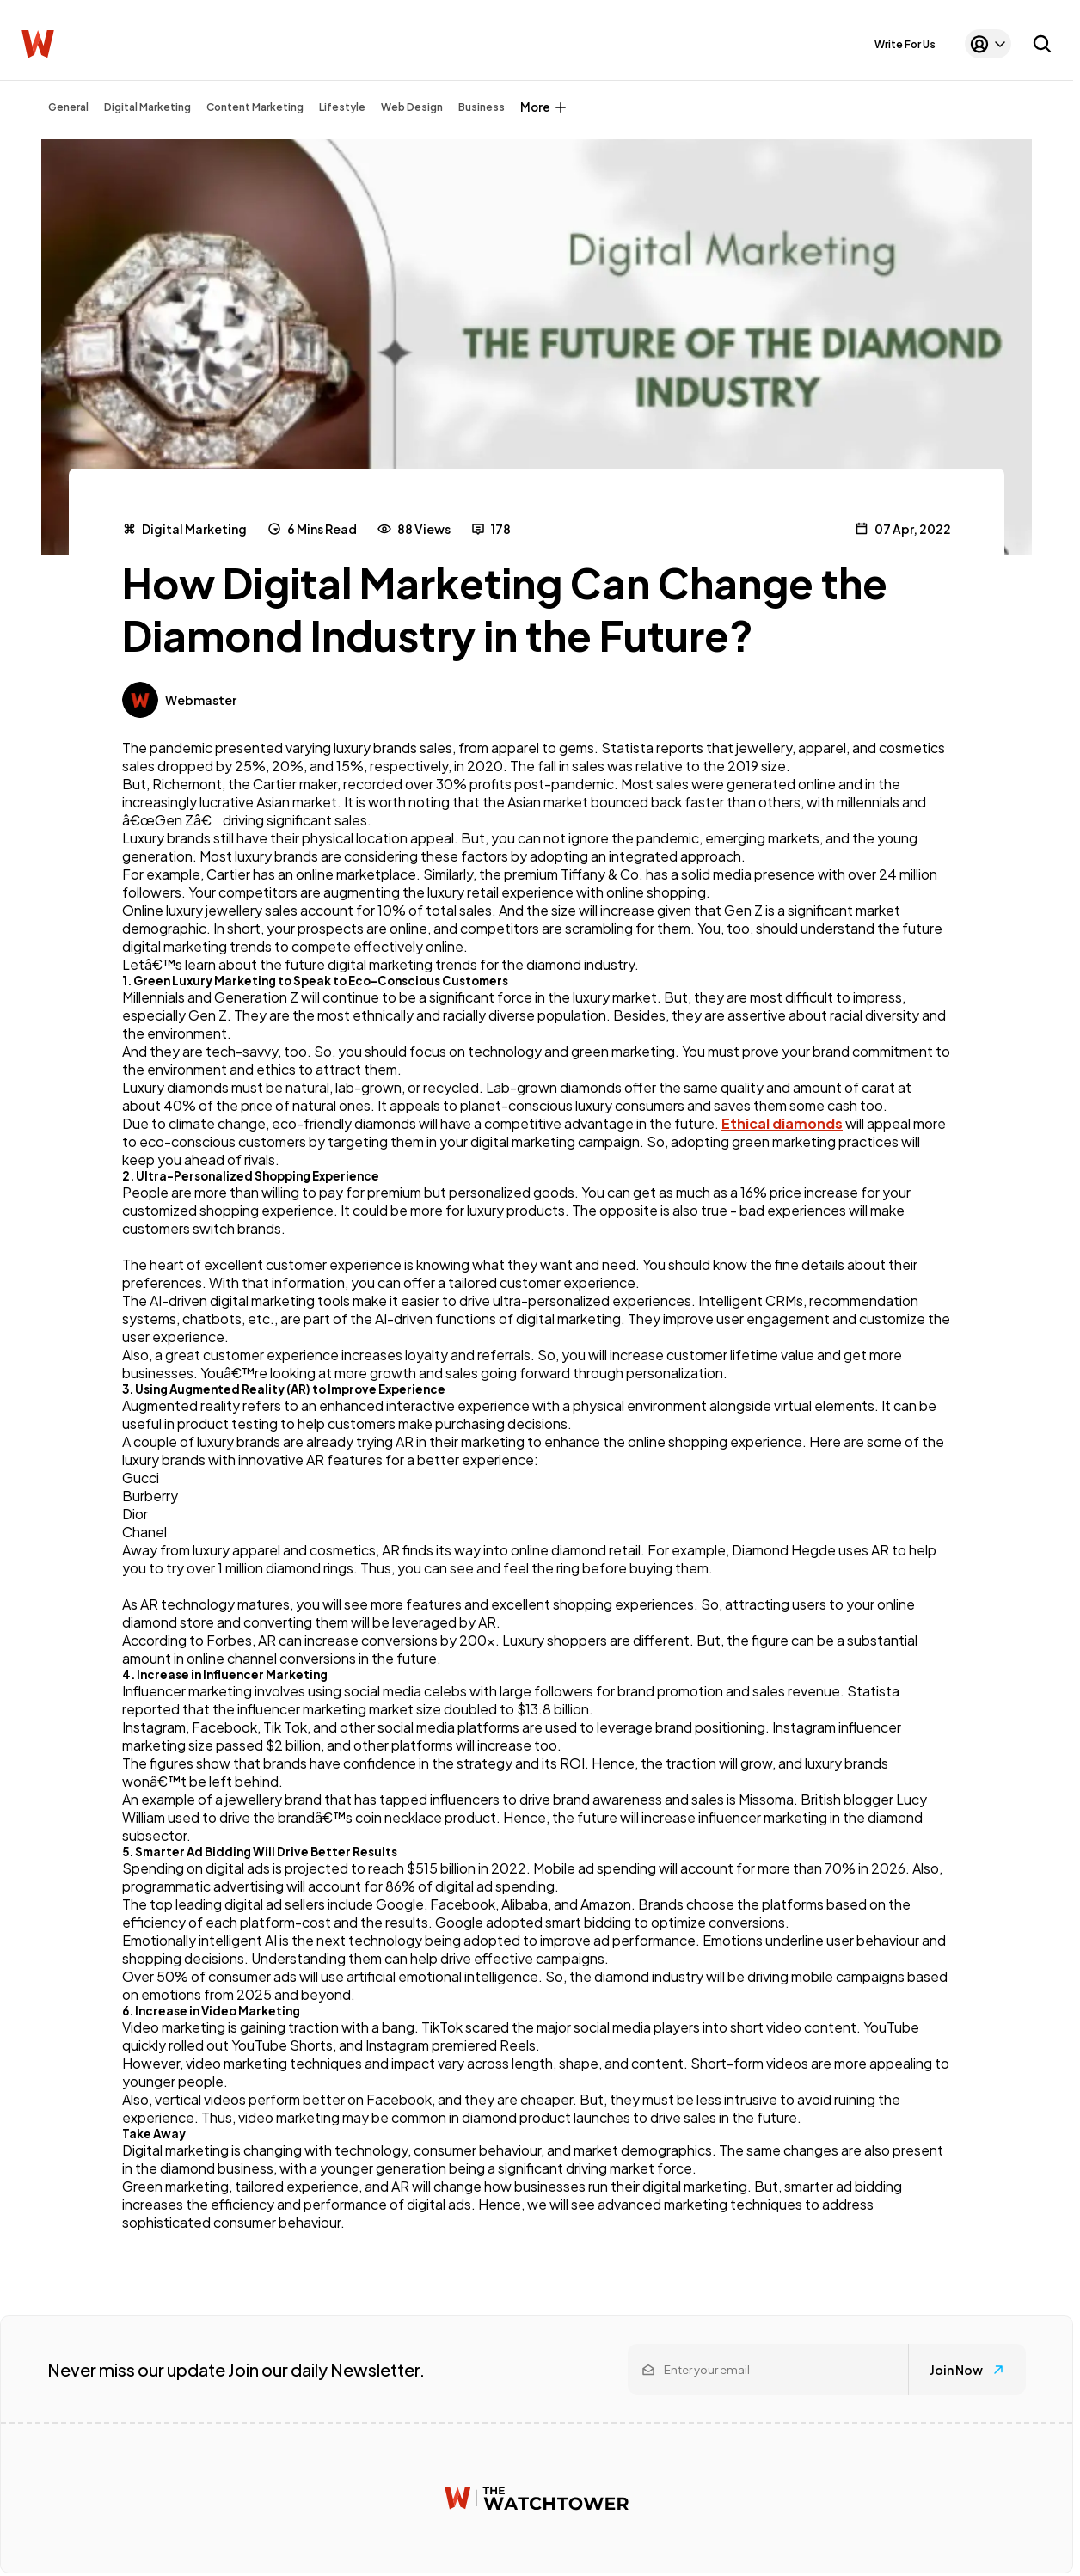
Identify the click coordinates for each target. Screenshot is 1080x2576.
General (68, 107)
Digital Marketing (147, 107)
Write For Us (905, 44)
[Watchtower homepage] (536, 2498)
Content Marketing (255, 107)
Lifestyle (342, 107)
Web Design (412, 107)
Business (481, 107)
